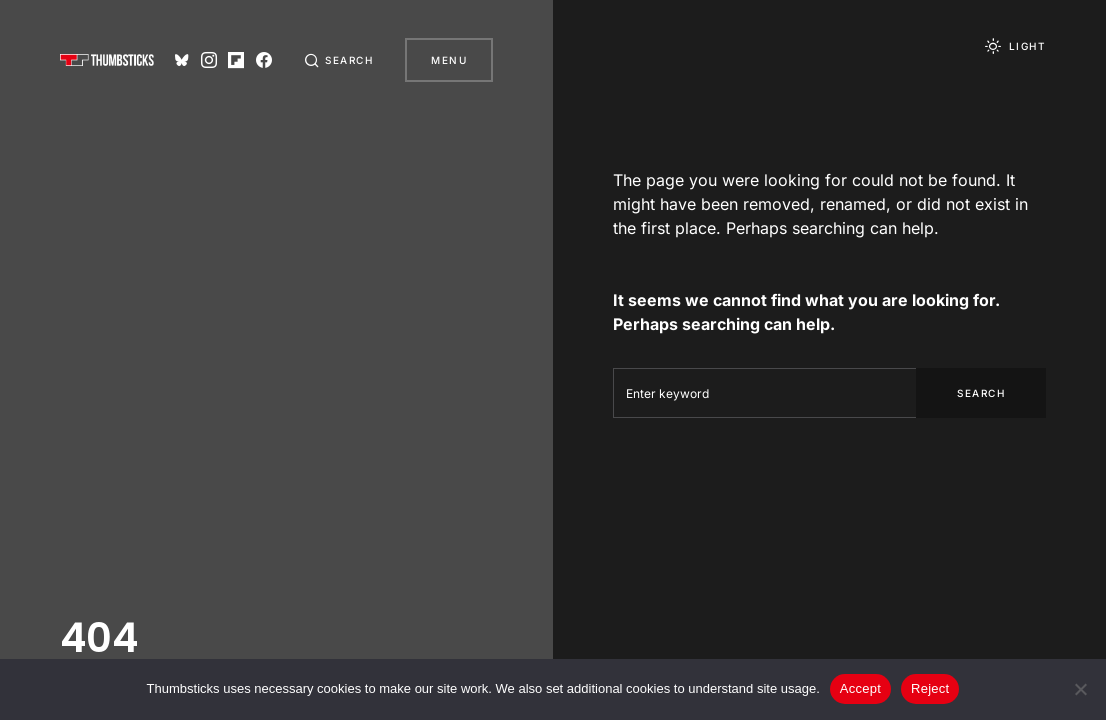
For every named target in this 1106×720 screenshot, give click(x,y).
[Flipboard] (236, 60)
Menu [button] (449, 60)
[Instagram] (209, 60)
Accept (860, 688)
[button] (339, 60)
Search (981, 393)
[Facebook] (264, 60)
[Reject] (1081, 689)
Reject (930, 688)
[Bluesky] (182, 60)
